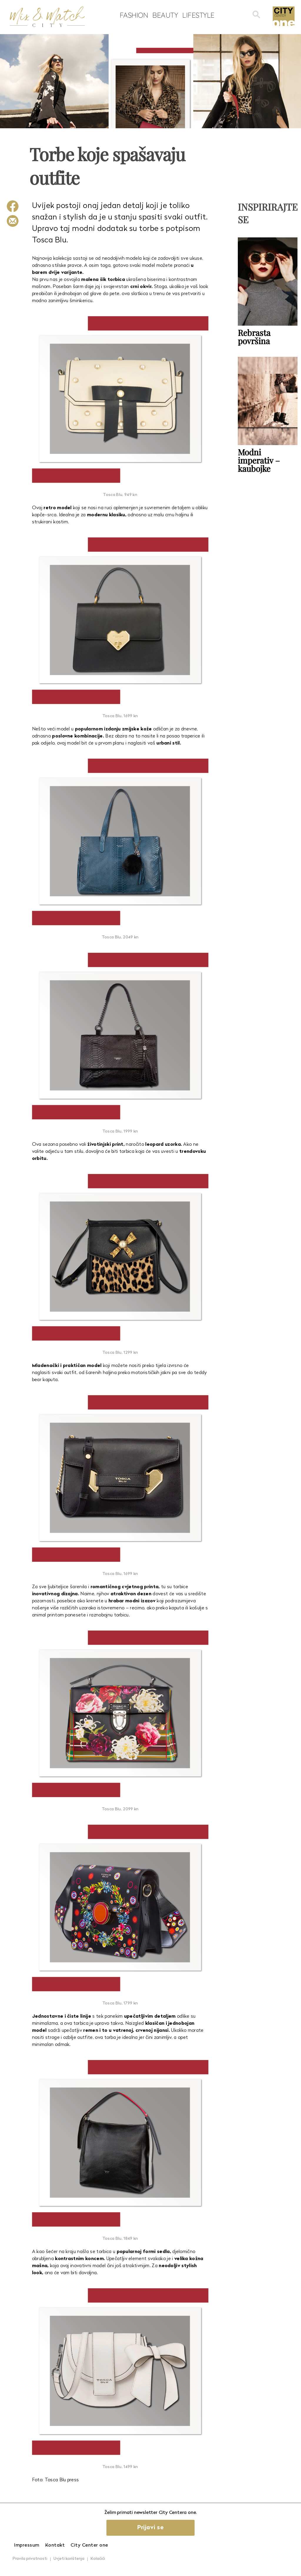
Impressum (26, 2545)
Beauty (165, 15)
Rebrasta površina (254, 336)
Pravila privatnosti (30, 2559)
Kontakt (55, 2545)
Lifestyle (198, 15)
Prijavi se (150, 2528)
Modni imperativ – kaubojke (259, 460)
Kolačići (98, 2559)
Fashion (134, 15)
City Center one (89, 2545)
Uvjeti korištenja (68, 2559)
